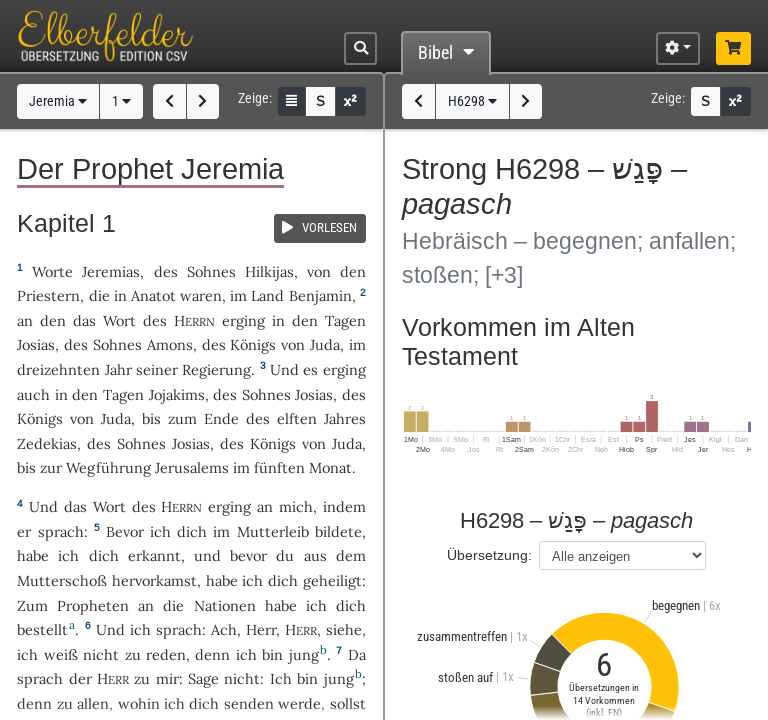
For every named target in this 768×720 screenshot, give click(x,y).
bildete (338, 531)
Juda (325, 344)
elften (297, 418)
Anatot (153, 295)
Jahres (345, 418)
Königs (253, 344)
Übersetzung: (489, 555)
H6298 (472, 101)
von (319, 271)
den (53, 320)
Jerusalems (192, 467)
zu (142, 678)
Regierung (216, 369)
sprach (61, 531)
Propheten (93, 605)
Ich (281, 678)
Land (267, 295)
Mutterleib (273, 531)
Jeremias (111, 271)
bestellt (42, 629)
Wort (119, 320)
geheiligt (332, 580)
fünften (279, 467)
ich (246, 654)
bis (151, 418)
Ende (221, 418)
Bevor (125, 531)
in (278, 320)
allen (93, 703)
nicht (101, 654)
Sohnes (211, 271)
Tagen (345, 320)
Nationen (225, 605)
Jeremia (58, 101)
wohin (139, 703)
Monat (330, 467)
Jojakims (177, 394)
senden (249, 703)
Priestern (48, 295)
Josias (36, 344)
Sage (203, 678)
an (25, 320)
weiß (61, 654)
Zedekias (47, 443)
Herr (261, 629)
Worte (52, 271)
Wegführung (108, 467)
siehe (344, 629)
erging (243, 320)
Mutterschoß (62, 580)
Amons (170, 344)
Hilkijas (269, 271)
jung (304, 654)
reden (166, 654)
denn (212, 654)
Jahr (118, 369)
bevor (248, 555)
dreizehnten (58, 369)
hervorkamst (154, 580)
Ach (224, 629)
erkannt (154, 555)
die (99, 295)
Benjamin (320, 295)
